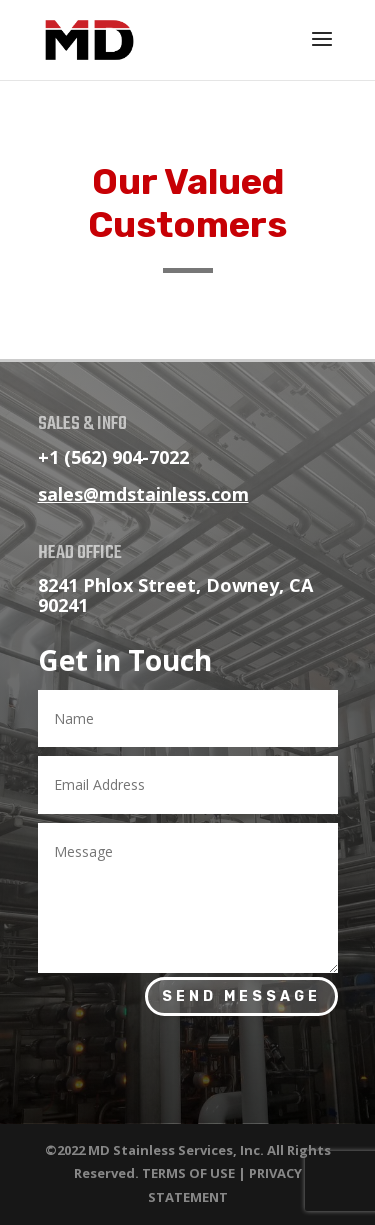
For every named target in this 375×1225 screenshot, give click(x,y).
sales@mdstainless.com (143, 494)
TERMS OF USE (188, 1173)
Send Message (241, 996)
